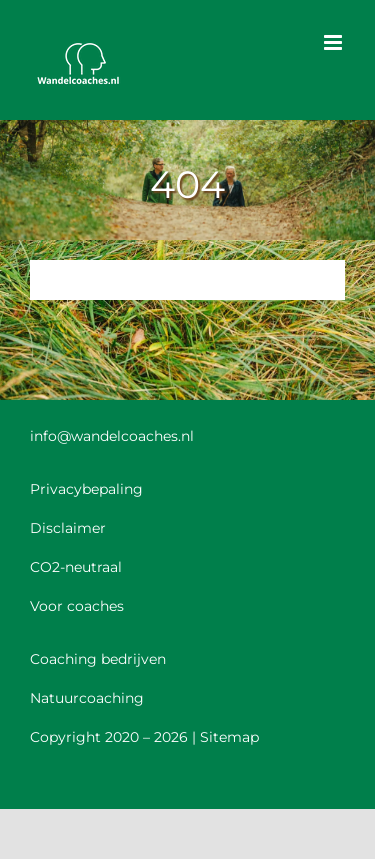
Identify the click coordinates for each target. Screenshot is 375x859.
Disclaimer (68, 528)
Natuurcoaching (87, 698)
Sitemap (229, 737)
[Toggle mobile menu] (334, 42)
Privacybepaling (86, 489)
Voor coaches (77, 606)
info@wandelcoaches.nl (112, 436)
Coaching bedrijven (98, 659)
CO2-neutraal (76, 567)
